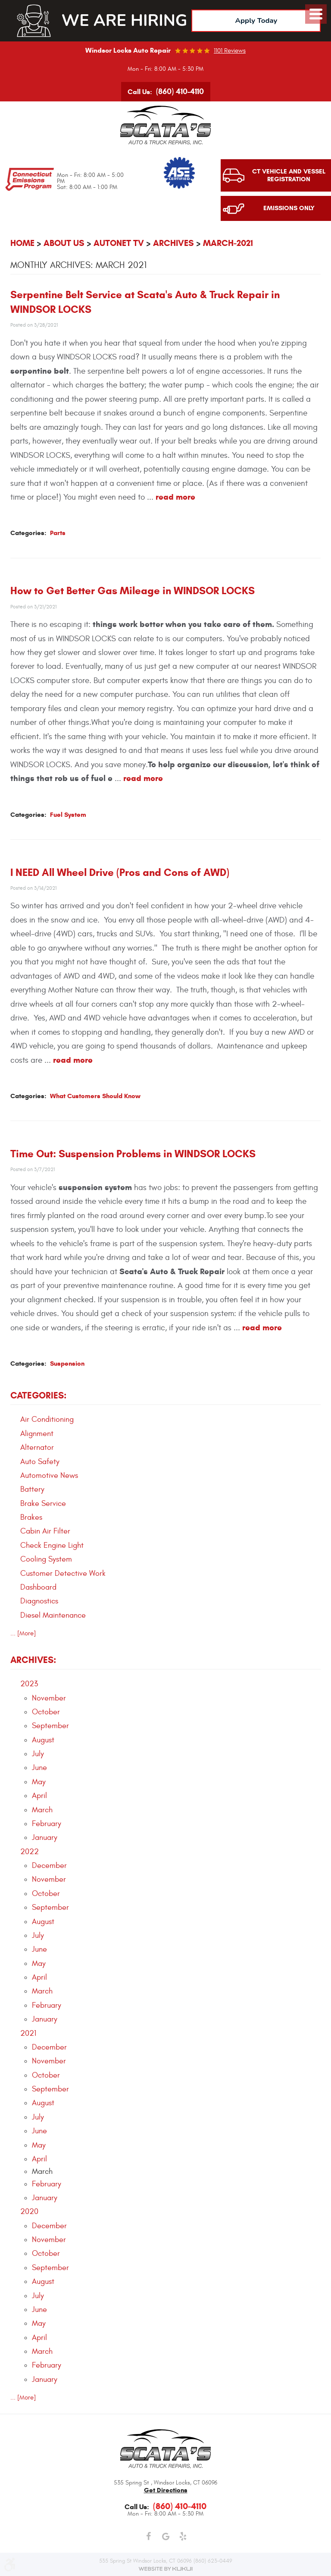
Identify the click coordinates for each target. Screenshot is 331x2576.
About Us (64, 243)
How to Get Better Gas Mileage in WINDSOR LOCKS (132, 591)
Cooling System (46, 1559)
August (43, 1740)
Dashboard (38, 1587)
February (46, 1824)
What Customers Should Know (95, 1096)
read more (175, 497)
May (39, 1782)
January (44, 1837)
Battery (32, 1489)
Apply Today (256, 20)
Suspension (67, 1364)
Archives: (33, 1660)
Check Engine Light (52, 1545)
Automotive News (49, 1475)
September (50, 1726)
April (39, 1796)
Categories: (38, 1395)
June (39, 1768)
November (49, 1698)
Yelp (182, 2537)
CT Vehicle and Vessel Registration (288, 175)
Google (165, 2537)
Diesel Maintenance (53, 1615)
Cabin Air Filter (45, 1531)
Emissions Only (289, 209)
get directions (165, 2490)
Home (22, 243)
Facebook (148, 2537)
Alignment (36, 1434)
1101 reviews (230, 50)
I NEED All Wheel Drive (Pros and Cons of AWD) (119, 872)
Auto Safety (39, 1462)
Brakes (31, 1517)
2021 (28, 2033)
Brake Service (43, 1503)
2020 (29, 2212)
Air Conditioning (47, 1419)
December (49, 1866)
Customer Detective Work (63, 1573)
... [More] (23, 1633)
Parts (58, 533)
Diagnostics (39, 1601)
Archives (173, 243)
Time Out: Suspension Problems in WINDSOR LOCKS (133, 1154)
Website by (165, 2569)
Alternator (37, 1447)
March (42, 1810)
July (38, 1754)
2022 (29, 1852)
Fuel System (68, 815)
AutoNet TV (119, 243)
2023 (29, 1684)
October (46, 1712)
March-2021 (228, 243)
